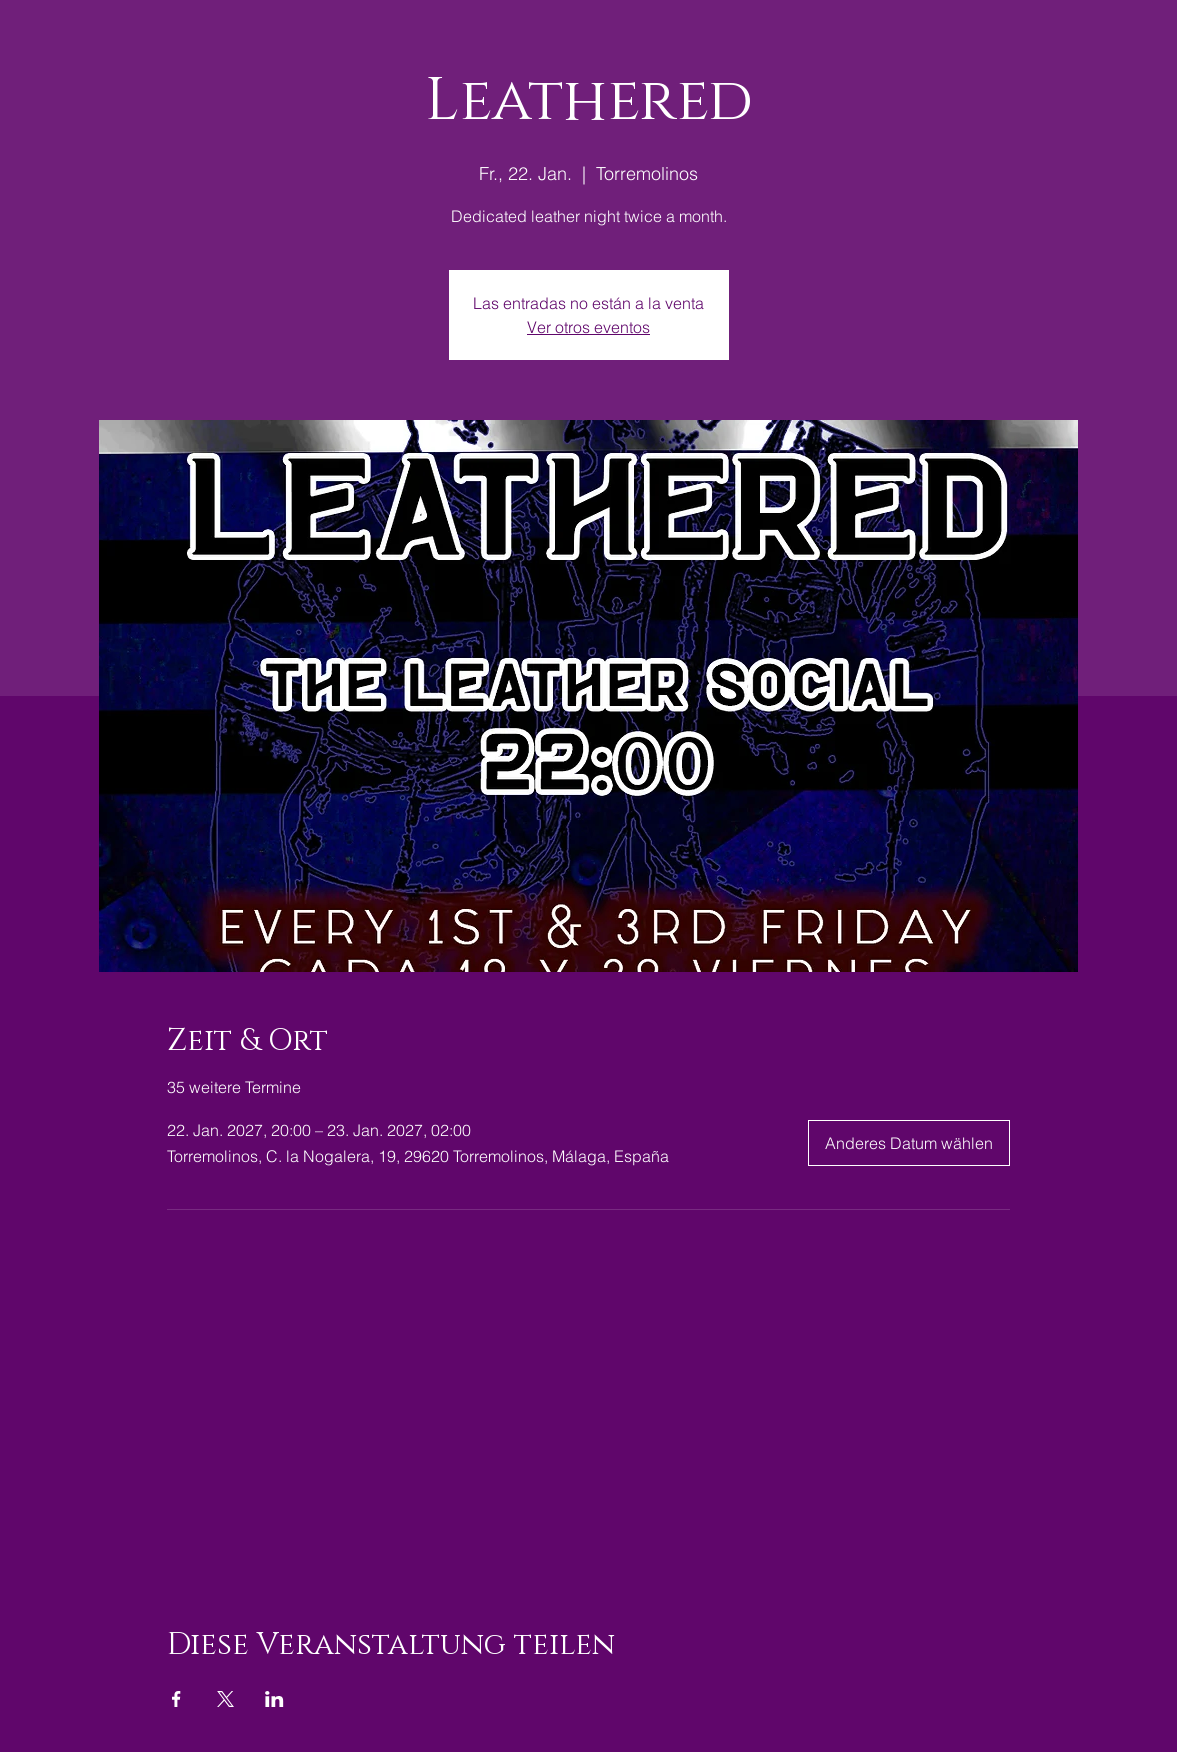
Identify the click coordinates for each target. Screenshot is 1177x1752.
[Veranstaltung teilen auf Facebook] (176, 1699)
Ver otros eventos (588, 327)
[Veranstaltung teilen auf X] (225, 1699)
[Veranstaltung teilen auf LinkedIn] (274, 1699)
